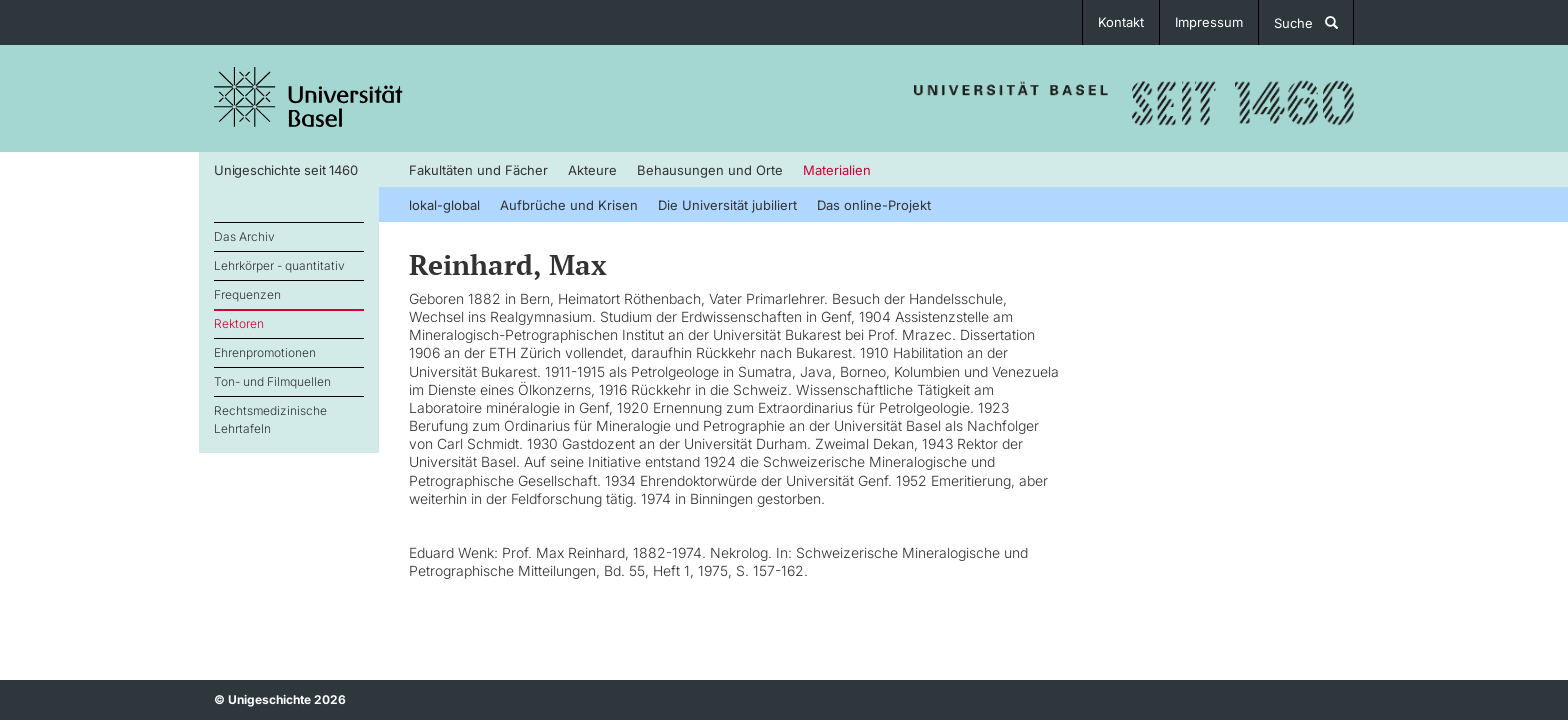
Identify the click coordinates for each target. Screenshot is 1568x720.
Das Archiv (244, 236)
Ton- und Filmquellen (272, 381)
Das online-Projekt (874, 205)
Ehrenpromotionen (265, 352)
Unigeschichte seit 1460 (285, 170)
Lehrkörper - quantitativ (279, 265)
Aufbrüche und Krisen (569, 205)
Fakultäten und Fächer (478, 170)
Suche (1306, 23)
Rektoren (239, 323)
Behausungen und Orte (710, 170)
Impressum (1209, 22)
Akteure (592, 170)
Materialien (837, 170)
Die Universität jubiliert (727, 205)
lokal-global (444, 205)
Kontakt (1121, 22)
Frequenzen (247, 294)
